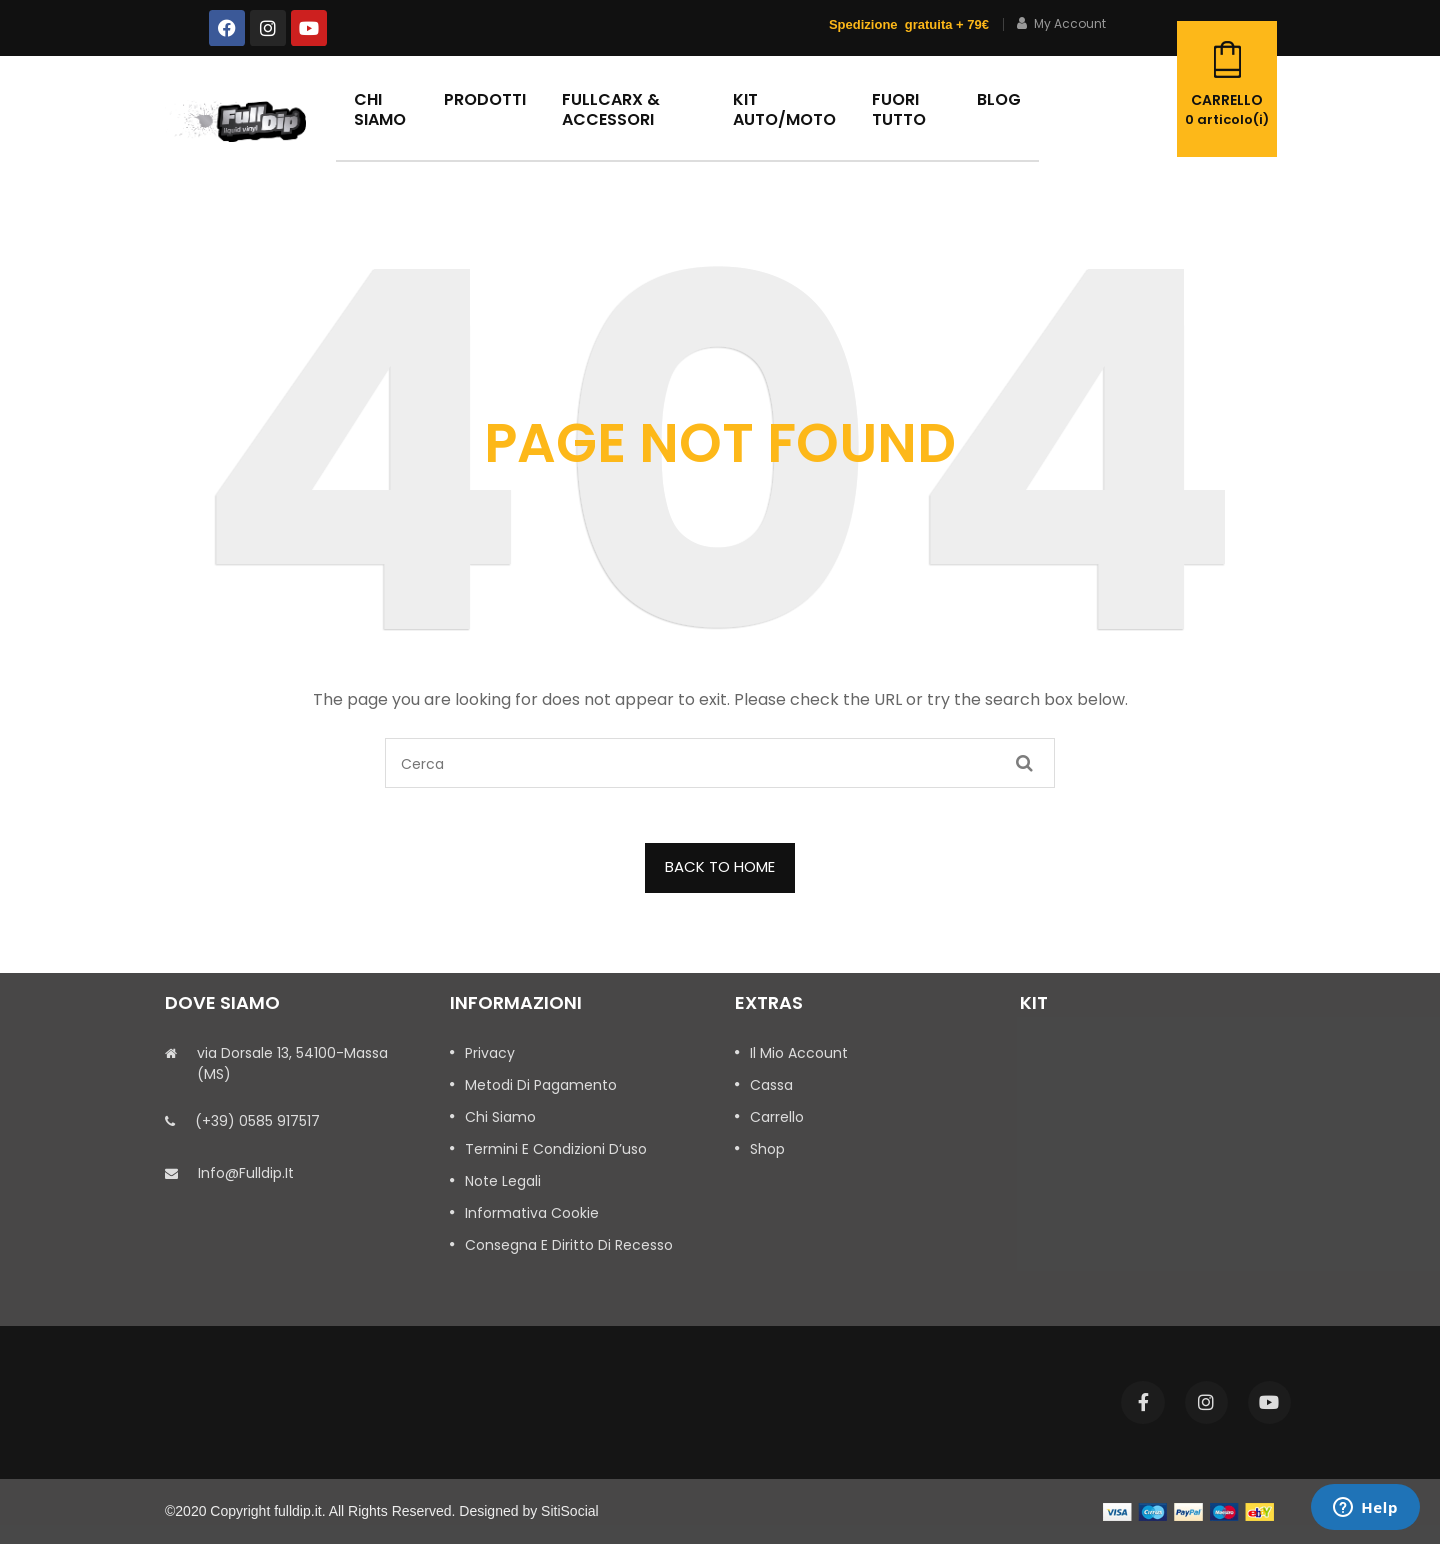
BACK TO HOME (720, 866)
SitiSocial (570, 1511)
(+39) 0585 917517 (257, 1121)
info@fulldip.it (246, 1173)
